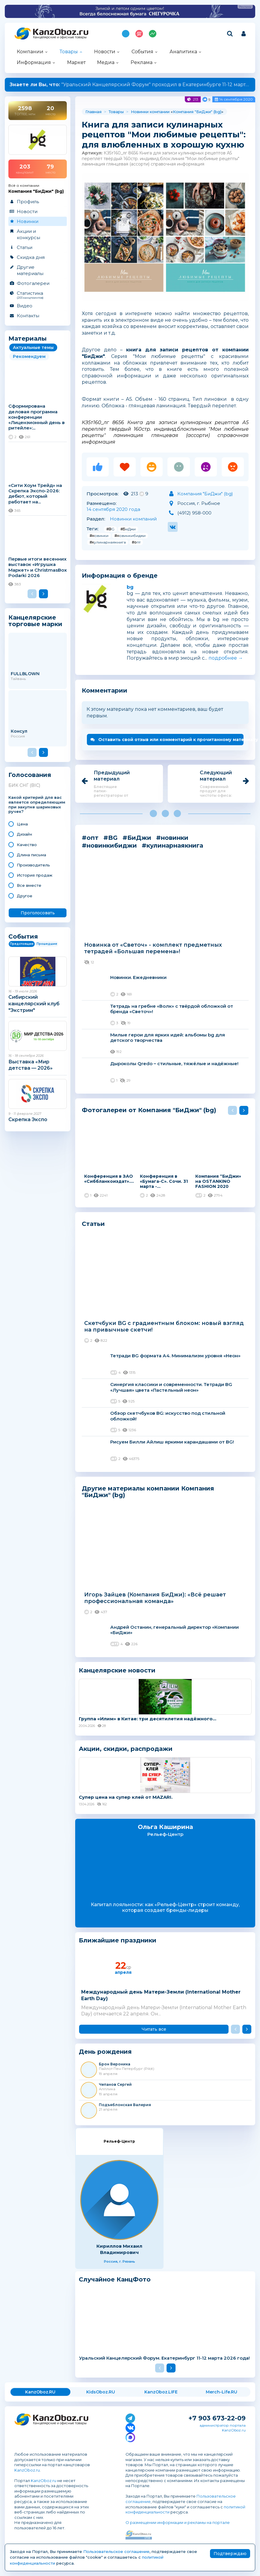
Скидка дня (31, 257)
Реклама (141, 62)
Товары (69, 51)
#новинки (99, 535)
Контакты (28, 315)
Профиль (28, 201)
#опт (136, 542)
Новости (104, 51)
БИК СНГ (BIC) (24, 785)
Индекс (152, 33)
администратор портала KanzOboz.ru (222, 2427)
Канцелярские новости (117, 1670)
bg (130, 587)
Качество (27, 844)
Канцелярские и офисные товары (60, 37)
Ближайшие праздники (117, 1940)
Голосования (29, 775)
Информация (34, 62)
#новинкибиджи (130, 535)
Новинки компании (150, 112)
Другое (24, 895)
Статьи (24, 247)
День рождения (105, 2051)
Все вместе (29, 885)
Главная (93, 112)
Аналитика (183, 51)
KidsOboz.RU (100, 2392)
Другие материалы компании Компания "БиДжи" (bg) (148, 1491)
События (142, 51)
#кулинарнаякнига (108, 542)
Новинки (27, 221)
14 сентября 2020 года (113, 509)
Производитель (33, 865)
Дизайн (24, 834)
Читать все (154, 2029)
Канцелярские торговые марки (35, 620)
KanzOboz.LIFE (161, 2392)
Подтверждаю (230, 2553)
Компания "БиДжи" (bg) (197, 112)
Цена (22, 824)
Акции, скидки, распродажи (126, 1748)
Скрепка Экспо (27, 1119)
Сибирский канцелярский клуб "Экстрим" (34, 1003)
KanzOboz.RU (40, 2392)
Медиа (105, 62)
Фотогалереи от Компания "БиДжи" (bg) (149, 1109)
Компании (30, 51)
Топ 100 (139, 33)
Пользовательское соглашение (116, 2551)
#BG (110, 529)
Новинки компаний (133, 519)
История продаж (34, 875)
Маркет (76, 62)
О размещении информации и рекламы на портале (178, 2522)
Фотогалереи (33, 283)
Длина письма (31, 854)
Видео (24, 306)
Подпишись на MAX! (125, 33)
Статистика (37, 294)
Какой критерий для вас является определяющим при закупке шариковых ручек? (36, 804)
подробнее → (225, 658)
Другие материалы (30, 270)
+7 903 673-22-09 (217, 2418)
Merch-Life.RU (221, 2392)
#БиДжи (128, 529)
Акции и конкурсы (28, 234)
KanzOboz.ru (27, 2470)
